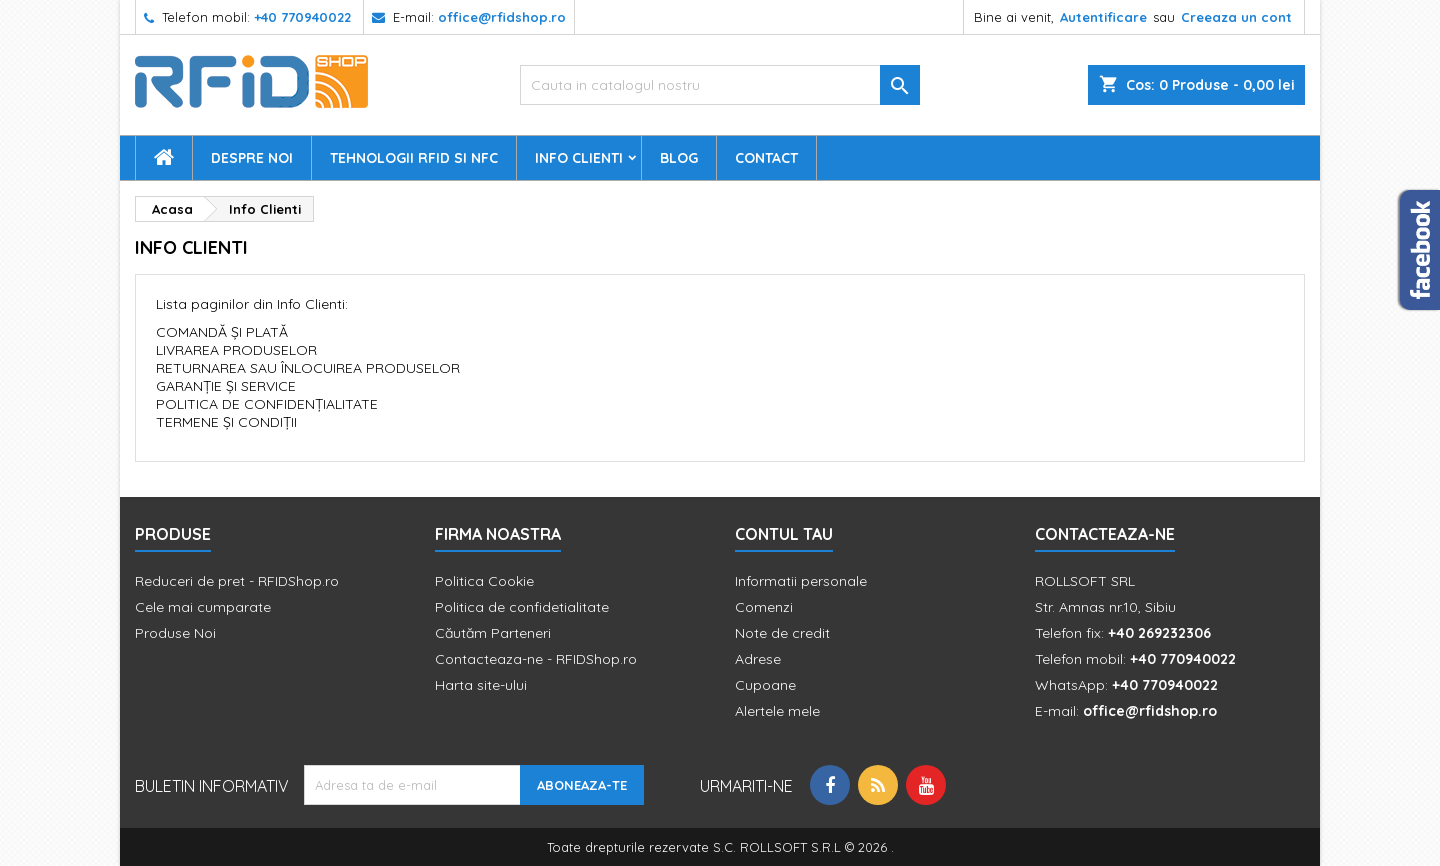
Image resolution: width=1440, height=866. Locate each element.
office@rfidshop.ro (502, 17)
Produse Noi (175, 633)
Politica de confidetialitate (522, 607)
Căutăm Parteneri (493, 633)
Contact (766, 158)
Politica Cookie (484, 581)
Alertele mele (777, 711)
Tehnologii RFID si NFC (414, 158)
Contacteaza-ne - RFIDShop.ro (536, 659)
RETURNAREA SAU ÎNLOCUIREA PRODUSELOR (308, 368)
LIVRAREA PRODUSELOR (236, 350)
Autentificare (1103, 17)
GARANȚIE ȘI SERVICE (226, 386)
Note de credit (782, 633)
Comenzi (764, 607)
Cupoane (765, 685)
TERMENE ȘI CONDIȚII (226, 422)
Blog (679, 158)
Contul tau (784, 534)
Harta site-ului (481, 685)
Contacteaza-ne (1105, 534)
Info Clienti (579, 158)
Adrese (758, 659)
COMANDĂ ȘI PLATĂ (222, 332)
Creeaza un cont (1236, 17)
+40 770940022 (302, 17)
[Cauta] (720, 85)
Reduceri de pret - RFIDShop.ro (237, 581)
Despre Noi (252, 158)
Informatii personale (801, 581)
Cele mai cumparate (203, 607)
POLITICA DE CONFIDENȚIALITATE (267, 404)
